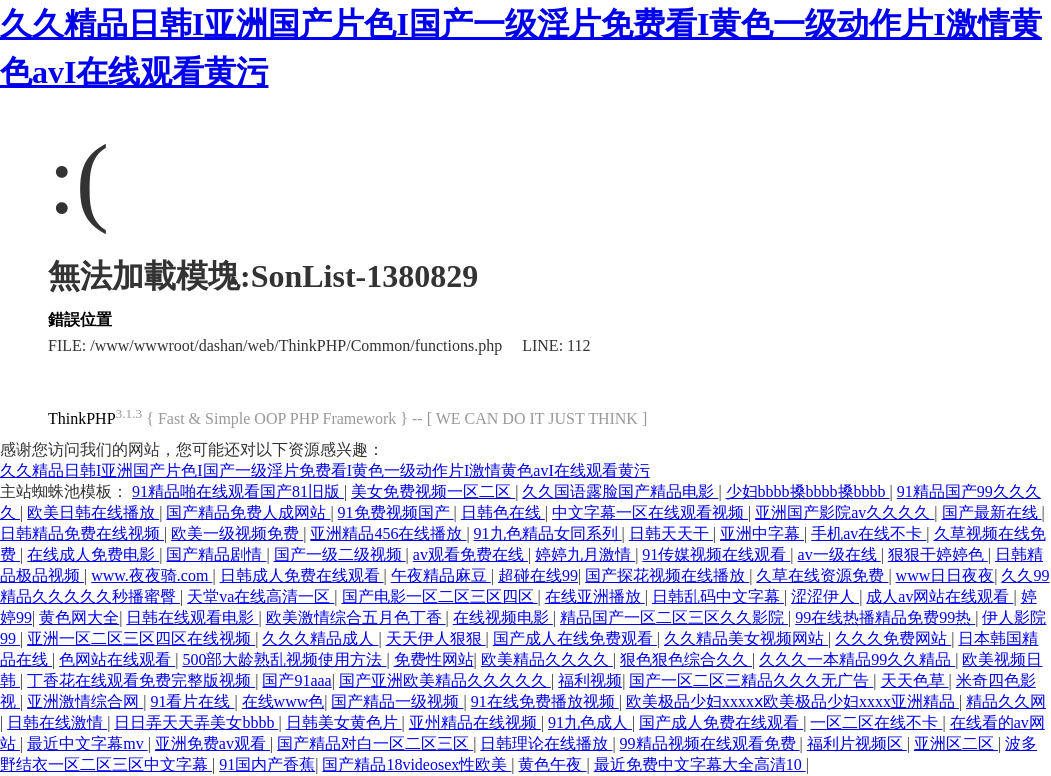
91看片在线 (192, 701)
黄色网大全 (79, 617)
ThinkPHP (82, 418)
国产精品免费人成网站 (248, 512)
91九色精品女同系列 (548, 533)
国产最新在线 (992, 512)
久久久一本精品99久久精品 (857, 659)
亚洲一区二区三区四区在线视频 (141, 638)
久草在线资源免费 (822, 575)
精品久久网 (1006, 701)
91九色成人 (590, 722)
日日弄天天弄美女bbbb (196, 722)
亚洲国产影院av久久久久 (844, 512)
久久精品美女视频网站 (746, 638)
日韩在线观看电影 (192, 617)
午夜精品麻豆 (441, 575)
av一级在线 (839, 554)
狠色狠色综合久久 (686, 659)
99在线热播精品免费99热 (885, 617)
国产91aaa (296, 680)
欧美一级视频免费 (237, 533)
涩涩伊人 (825, 596)
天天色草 (915, 680)
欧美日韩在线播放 (93, 512)
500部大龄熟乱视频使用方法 (284, 659)
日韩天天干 (671, 533)
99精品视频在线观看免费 (710, 743)
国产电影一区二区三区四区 (440, 596)
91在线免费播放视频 (545, 701)
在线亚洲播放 (595, 596)
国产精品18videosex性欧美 (416, 764)
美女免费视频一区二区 (433, 491)
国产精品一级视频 (397, 701)
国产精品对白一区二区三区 (375, 743)
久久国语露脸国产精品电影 (620, 491)
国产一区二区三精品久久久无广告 (751, 680)
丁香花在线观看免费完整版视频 (141, 680)
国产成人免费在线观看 (721, 722)
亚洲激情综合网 (85, 701)
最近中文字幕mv (87, 743)
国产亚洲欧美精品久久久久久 (445, 680)
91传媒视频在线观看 (716, 554)
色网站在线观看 (117, 659)
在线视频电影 (503, 617)
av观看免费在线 (470, 554)
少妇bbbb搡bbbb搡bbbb (808, 491)
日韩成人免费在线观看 (302, 575)
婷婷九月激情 (585, 554)
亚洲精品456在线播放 (388, 533)
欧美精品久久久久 (547, 659)
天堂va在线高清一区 (260, 596)
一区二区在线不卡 (876, 722)
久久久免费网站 (893, 638)
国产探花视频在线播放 (667, 575)
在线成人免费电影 (93, 554)
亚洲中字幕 (762, 533)
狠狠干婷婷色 (938, 554)
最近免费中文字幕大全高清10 (700, 764)
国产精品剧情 (216, 554)
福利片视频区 (857, 743)
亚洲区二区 (956, 743)
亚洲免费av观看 (212, 743)
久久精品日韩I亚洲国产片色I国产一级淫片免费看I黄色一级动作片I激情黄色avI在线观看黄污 (325, 470)
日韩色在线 (503, 512)
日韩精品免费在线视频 (82, 533)
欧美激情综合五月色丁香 (356, 617)
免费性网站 (434, 659)
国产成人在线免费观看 (575, 638)
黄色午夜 (552, 764)
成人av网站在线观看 (939, 596)
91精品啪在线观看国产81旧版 (238, 491)
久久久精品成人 (320, 638)
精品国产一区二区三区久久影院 (674, 617)
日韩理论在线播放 (546, 743)
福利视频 (590, 680)
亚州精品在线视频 (475, 722)
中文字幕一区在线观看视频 (650, 512)
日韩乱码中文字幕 (718, 596)
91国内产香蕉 (267, 764)
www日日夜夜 (945, 575)
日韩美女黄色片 (344, 722)
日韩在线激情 (57, 722)
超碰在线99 (538, 575)
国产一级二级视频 (340, 554)
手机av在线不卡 (868, 533)
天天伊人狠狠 (436, 638)
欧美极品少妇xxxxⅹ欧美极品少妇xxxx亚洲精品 (792, 701)
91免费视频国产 (396, 512)
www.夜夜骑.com (151, 575)
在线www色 (283, 701)
